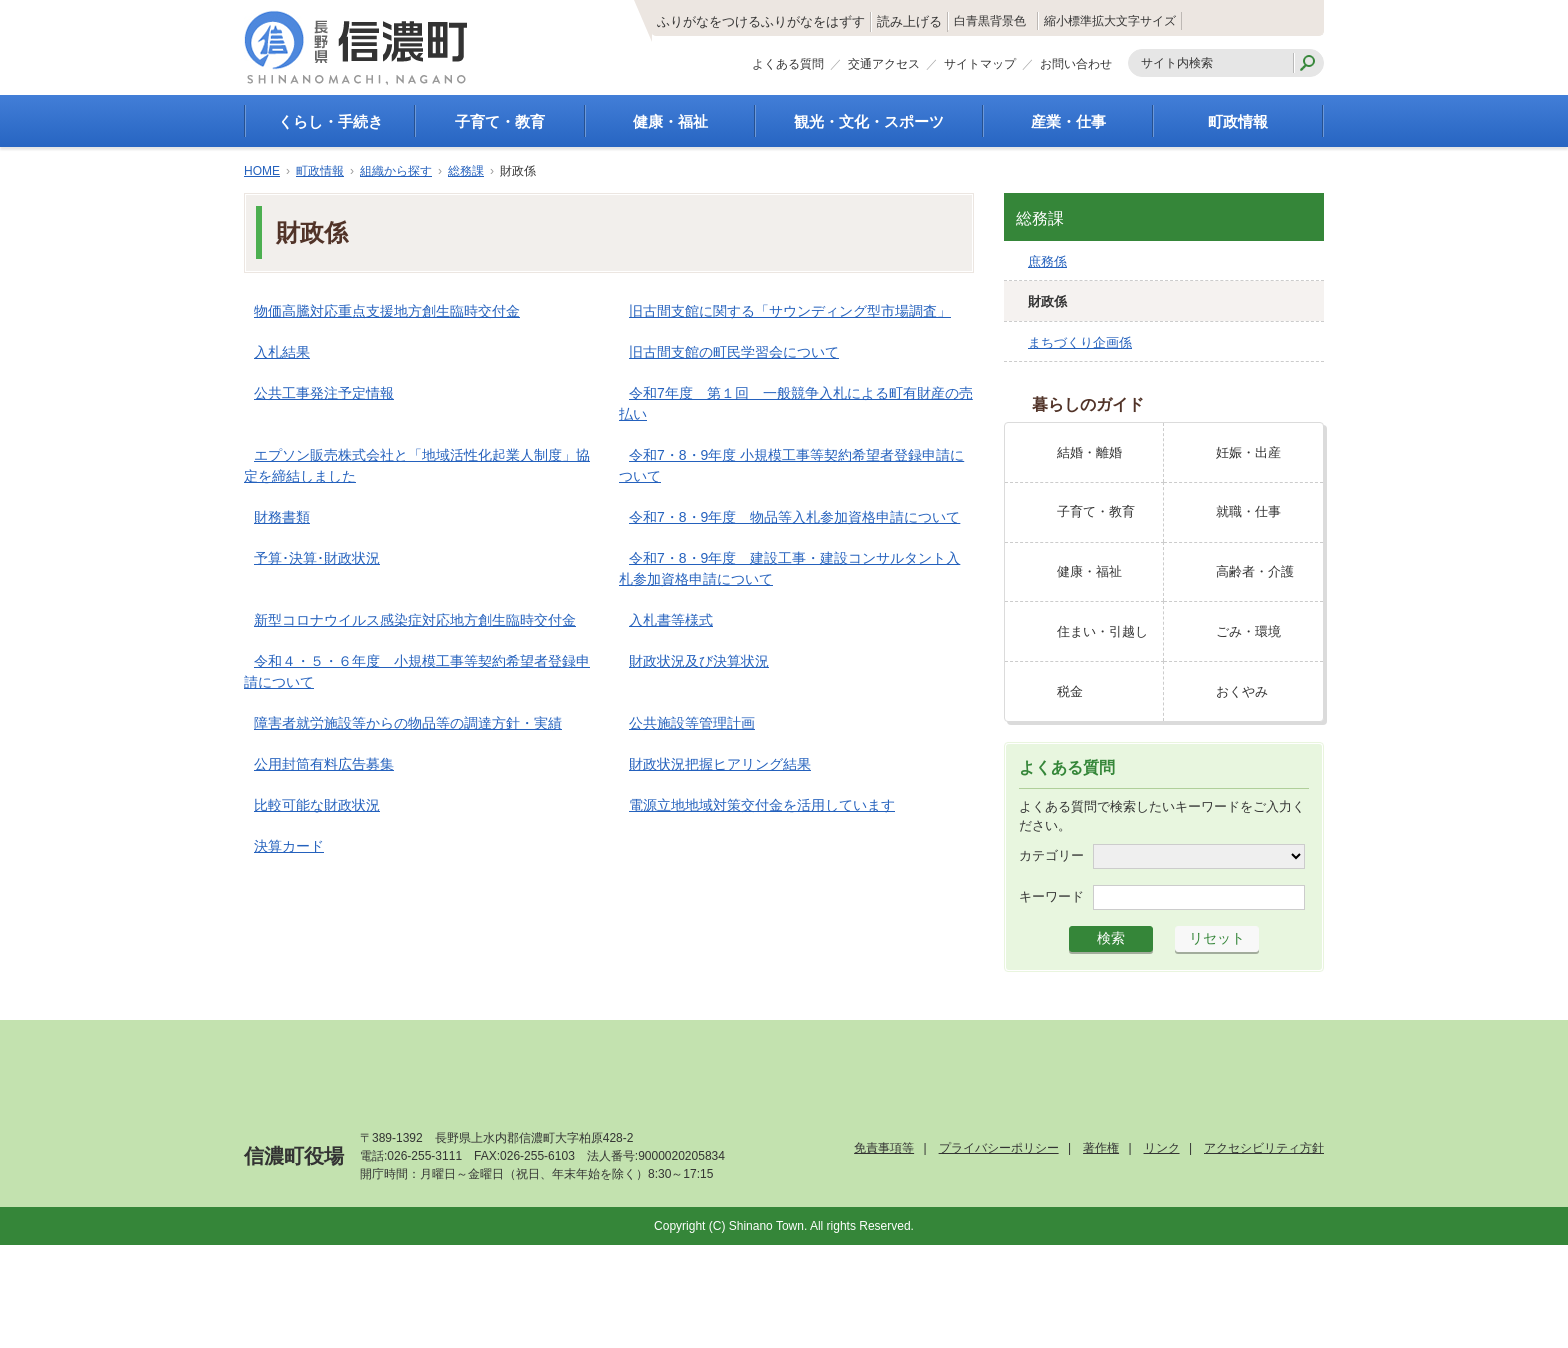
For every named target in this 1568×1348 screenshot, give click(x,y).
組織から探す (396, 171)
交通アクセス (884, 68)
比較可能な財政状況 (317, 805)
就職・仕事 (1248, 511)
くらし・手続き (330, 121)
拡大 (1154, 21)
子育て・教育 (500, 121)
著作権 (1101, 1148)
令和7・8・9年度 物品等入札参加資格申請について (794, 517)
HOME (262, 171)
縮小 (1059, 21)
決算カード (289, 846)
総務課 (466, 171)
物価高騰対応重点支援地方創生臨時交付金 (387, 311)
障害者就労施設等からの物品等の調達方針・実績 (408, 723)
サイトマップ (980, 68)
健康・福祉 (670, 121)
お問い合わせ (1076, 68)
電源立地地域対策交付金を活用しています (762, 805)
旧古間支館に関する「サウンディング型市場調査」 (790, 311)
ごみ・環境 (1248, 631)
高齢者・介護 (1255, 571)
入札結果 (282, 352)
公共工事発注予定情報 (324, 393)
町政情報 (1238, 121)
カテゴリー (1051, 855)
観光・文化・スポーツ (869, 121)
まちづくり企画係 (1080, 342)
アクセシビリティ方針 (1264, 1148)
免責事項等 (884, 1148)
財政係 (1047, 301)
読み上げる (807, 22)
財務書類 (282, 517)
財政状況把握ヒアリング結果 (720, 764)
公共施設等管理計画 (692, 723)
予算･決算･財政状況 (317, 558)
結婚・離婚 (1089, 452)
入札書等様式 (671, 620)
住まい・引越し (1102, 631)
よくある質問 (788, 68)
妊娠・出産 (1248, 452)
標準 (1107, 21)
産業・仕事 (1068, 121)
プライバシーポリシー (999, 1148)
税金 (1070, 691)
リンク (1162, 1148)
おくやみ (1242, 691)
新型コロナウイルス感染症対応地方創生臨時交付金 (415, 620)
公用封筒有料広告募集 (324, 764)
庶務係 (1047, 261)
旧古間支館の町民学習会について (734, 352)
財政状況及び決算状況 (699, 661)
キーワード (1051, 896)
